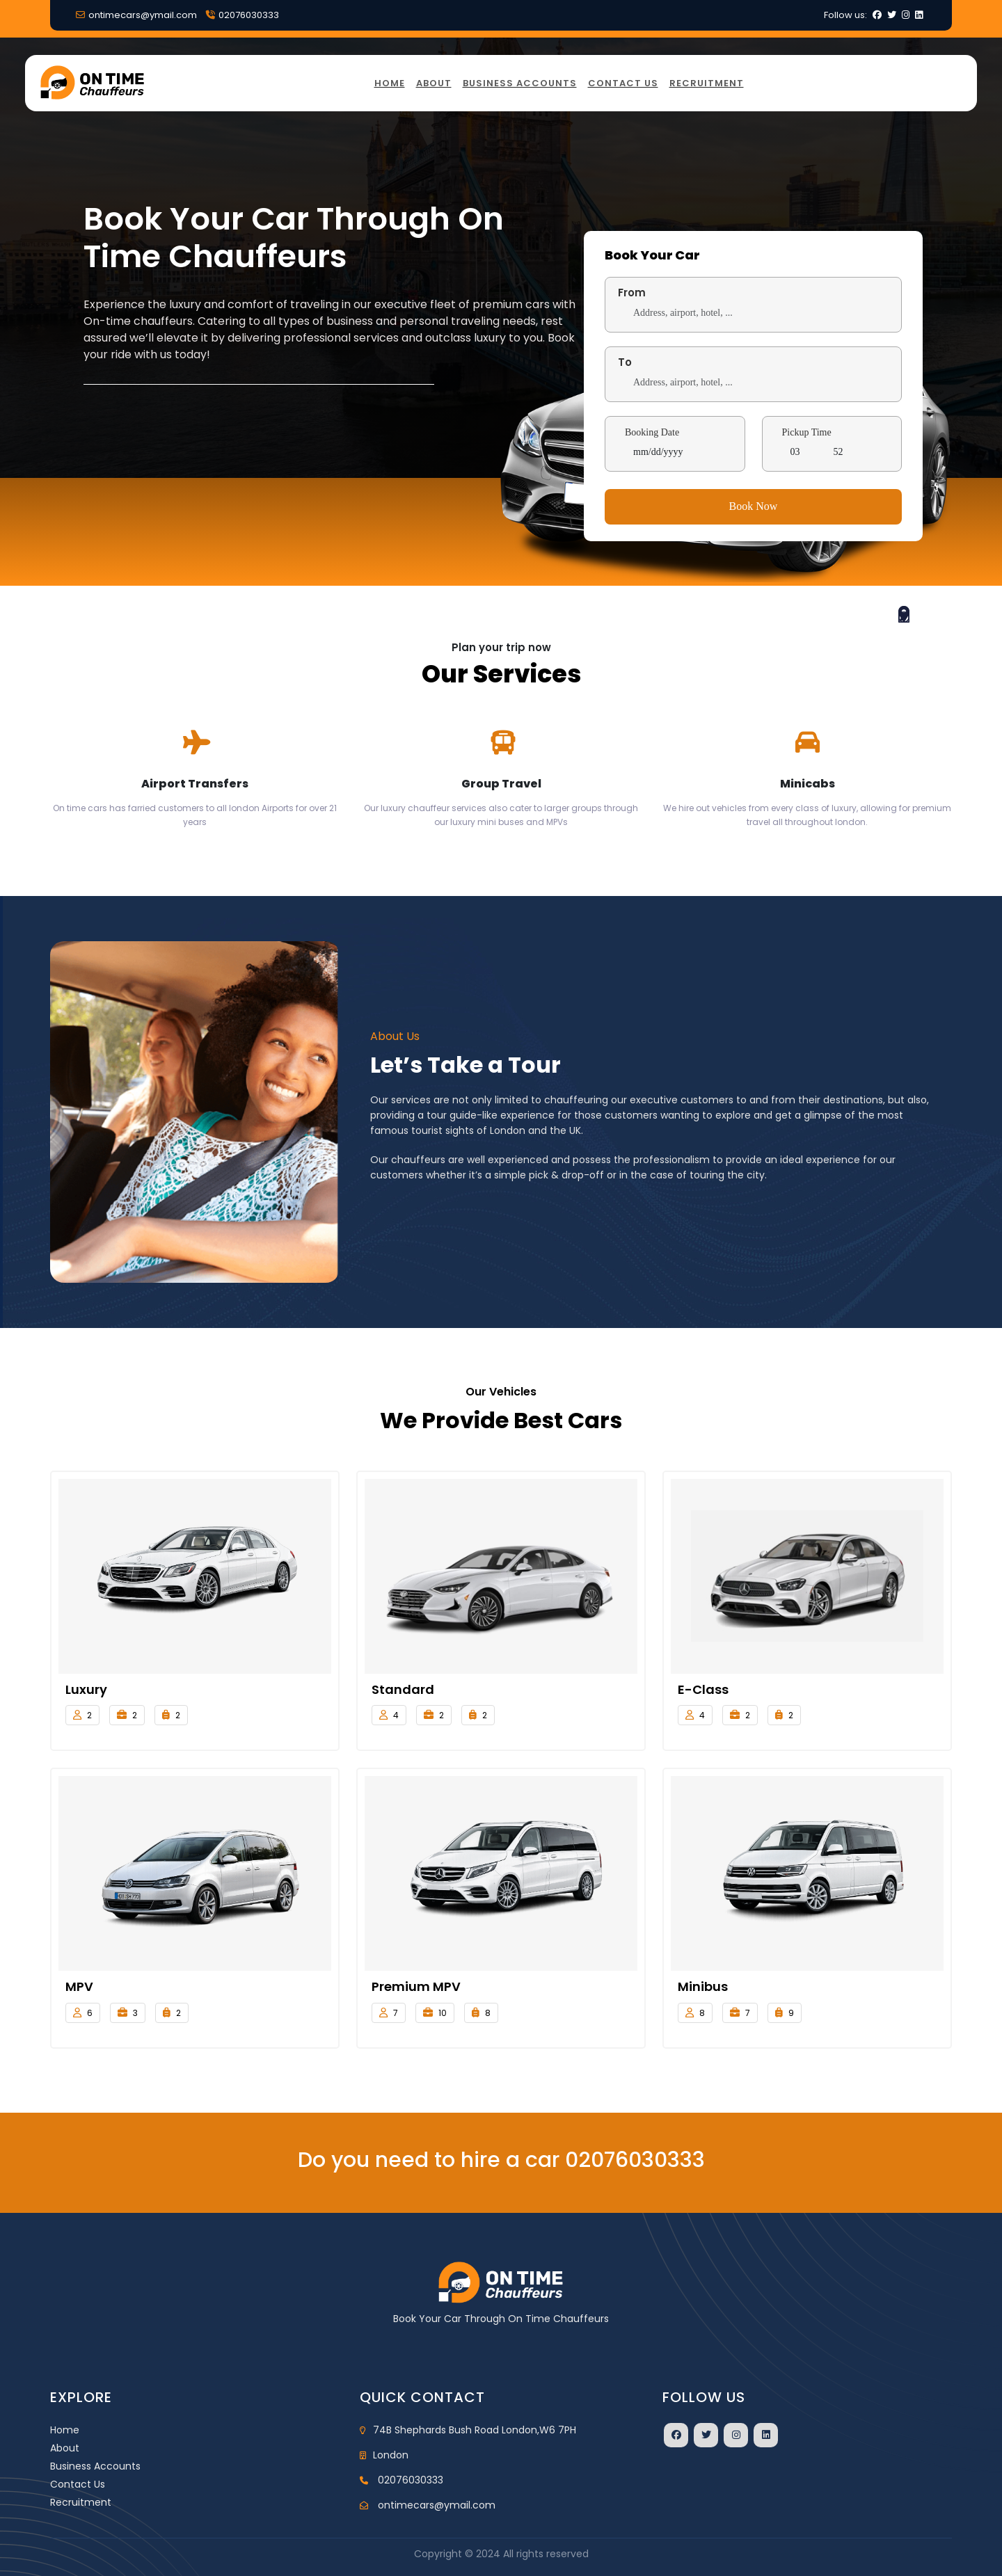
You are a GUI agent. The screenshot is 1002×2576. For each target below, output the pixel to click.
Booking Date (652, 433)
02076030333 (242, 15)
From (632, 292)
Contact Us (77, 2484)
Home (64, 2430)
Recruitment (80, 2502)
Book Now (753, 506)
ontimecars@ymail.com (136, 15)
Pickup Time (807, 433)
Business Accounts (95, 2466)
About (64, 2448)
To (625, 362)
